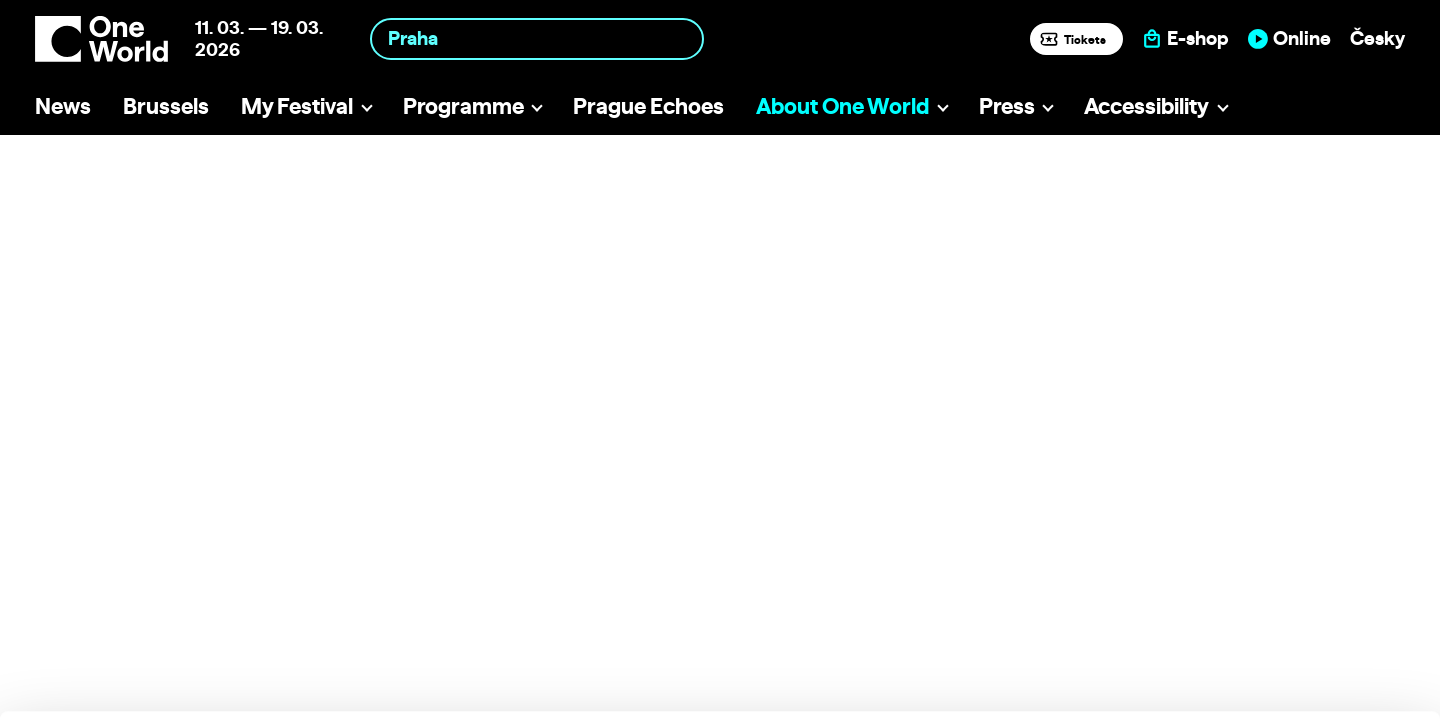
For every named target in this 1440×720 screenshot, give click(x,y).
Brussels (166, 105)
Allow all (1273, 573)
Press (1007, 105)
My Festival (297, 105)
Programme (463, 105)
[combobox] (537, 38)
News (63, 105)
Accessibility (1146, 105)
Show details (308, 694)
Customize (1274, 614)
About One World (842, 105)
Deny (1273, 656)
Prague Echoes (648, 105)
